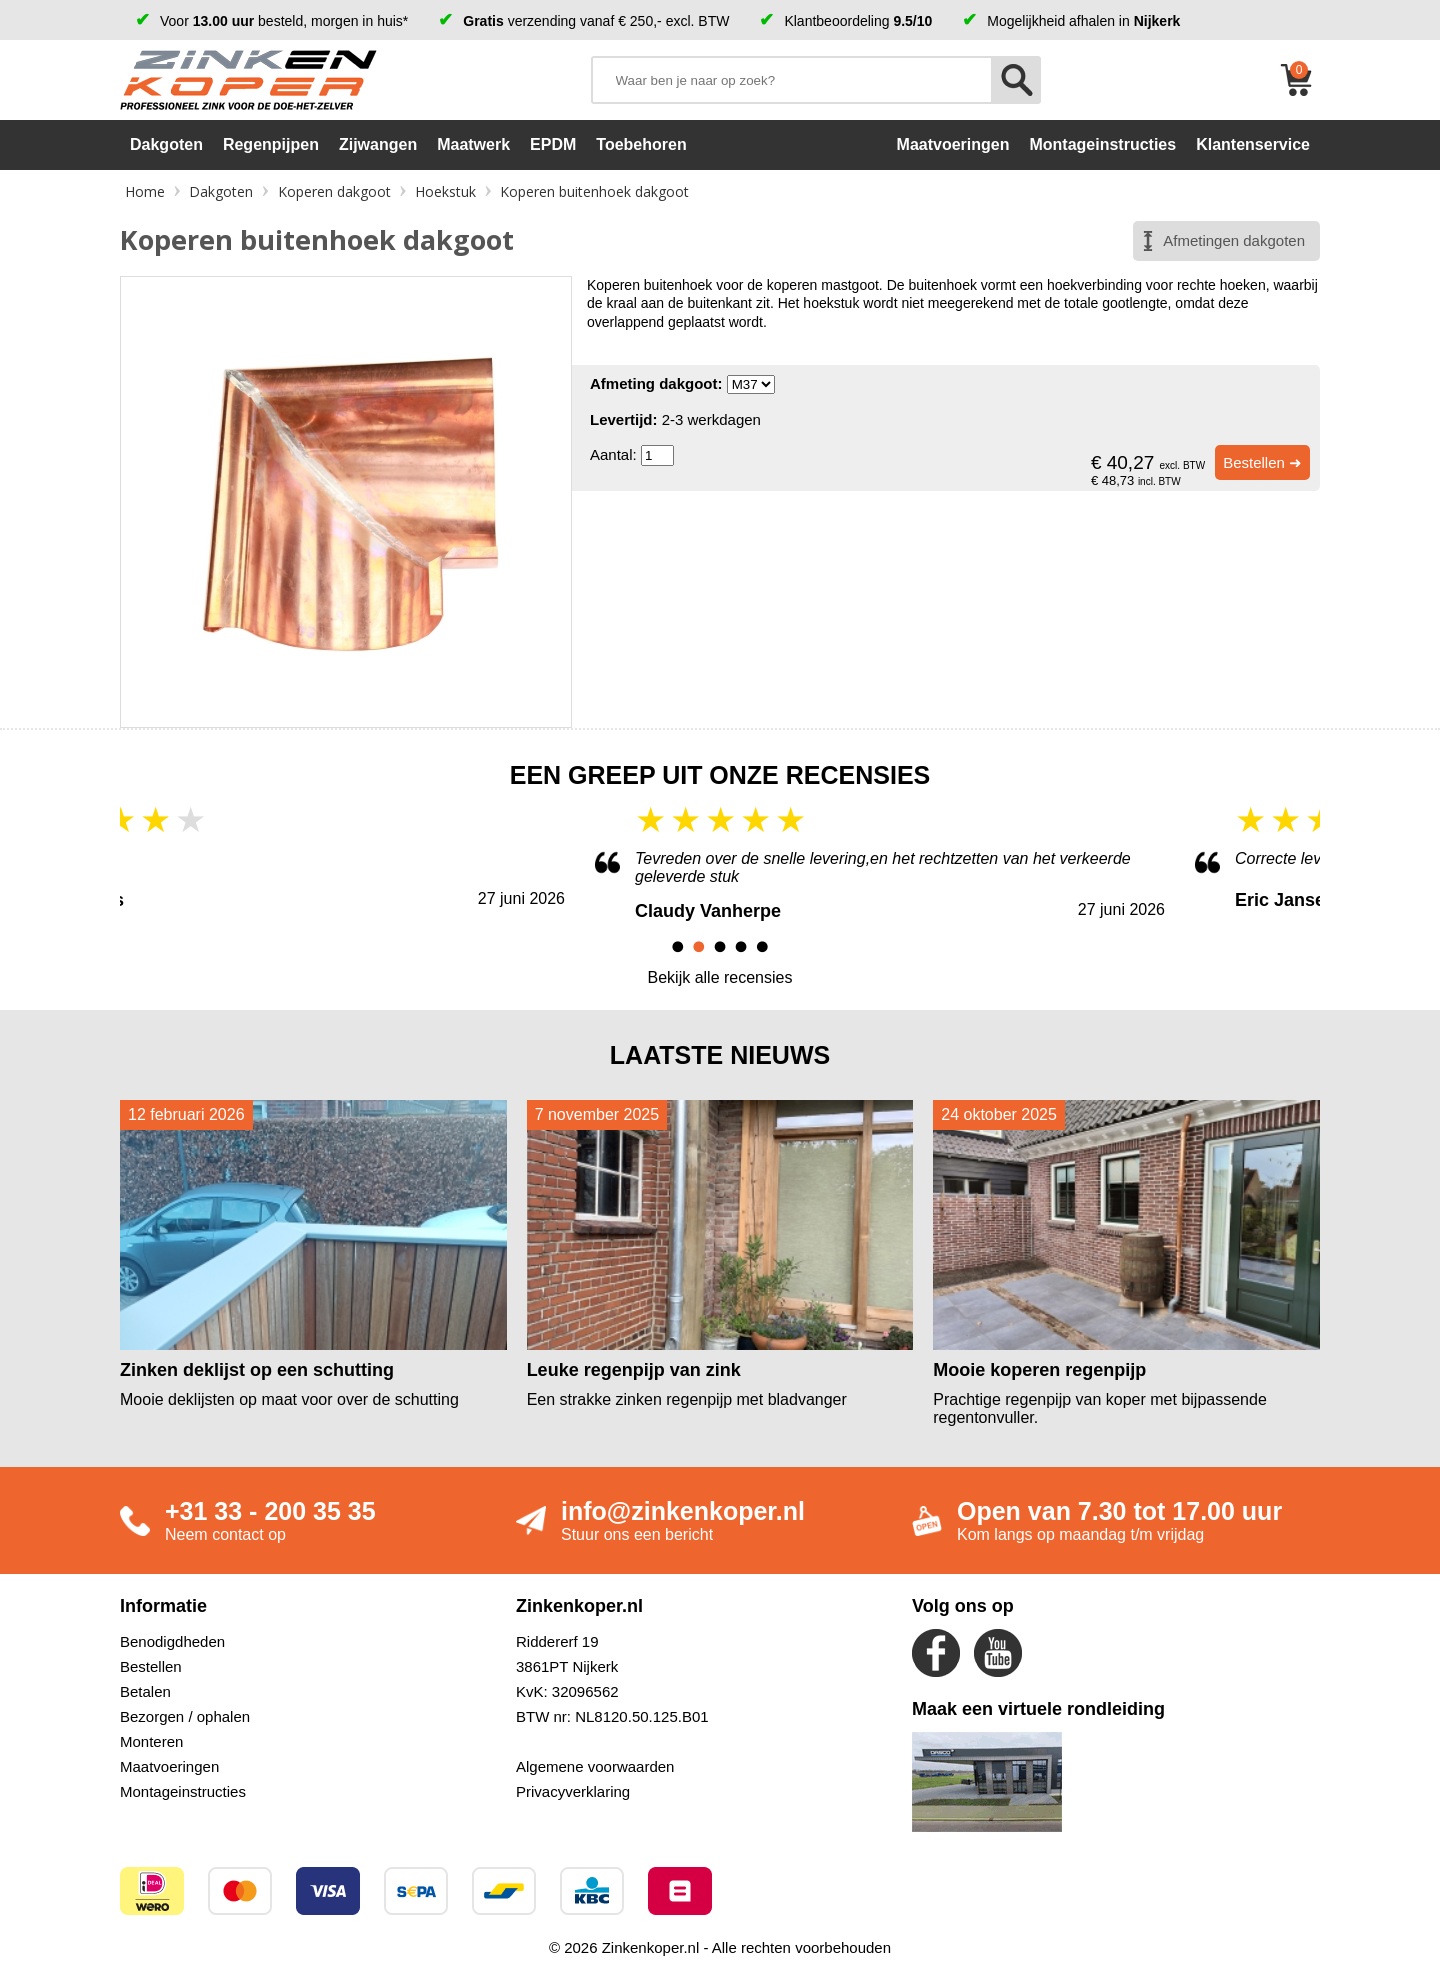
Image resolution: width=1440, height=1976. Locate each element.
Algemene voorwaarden (595, 1766)
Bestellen (151, 1666)
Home (145, 191)
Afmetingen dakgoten (1234, 240)
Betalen (145, 1691)
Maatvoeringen (169, 1766)
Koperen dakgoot (334, 191)
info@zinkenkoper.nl (683, 1511)
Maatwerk (473, 144)
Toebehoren (641, 144)
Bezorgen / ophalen (185, 1716)
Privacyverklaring (573, 1791)
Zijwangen (378, 144)
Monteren (151, 1741)
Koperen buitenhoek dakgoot (594, 191)
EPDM (553, 144)
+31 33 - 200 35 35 (270, 1511)
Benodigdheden (172, 1641)
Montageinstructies (183, 1791)
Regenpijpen (271, 144)
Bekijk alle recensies (720, 977)
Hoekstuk (445, 191)
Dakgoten (166, 144)
